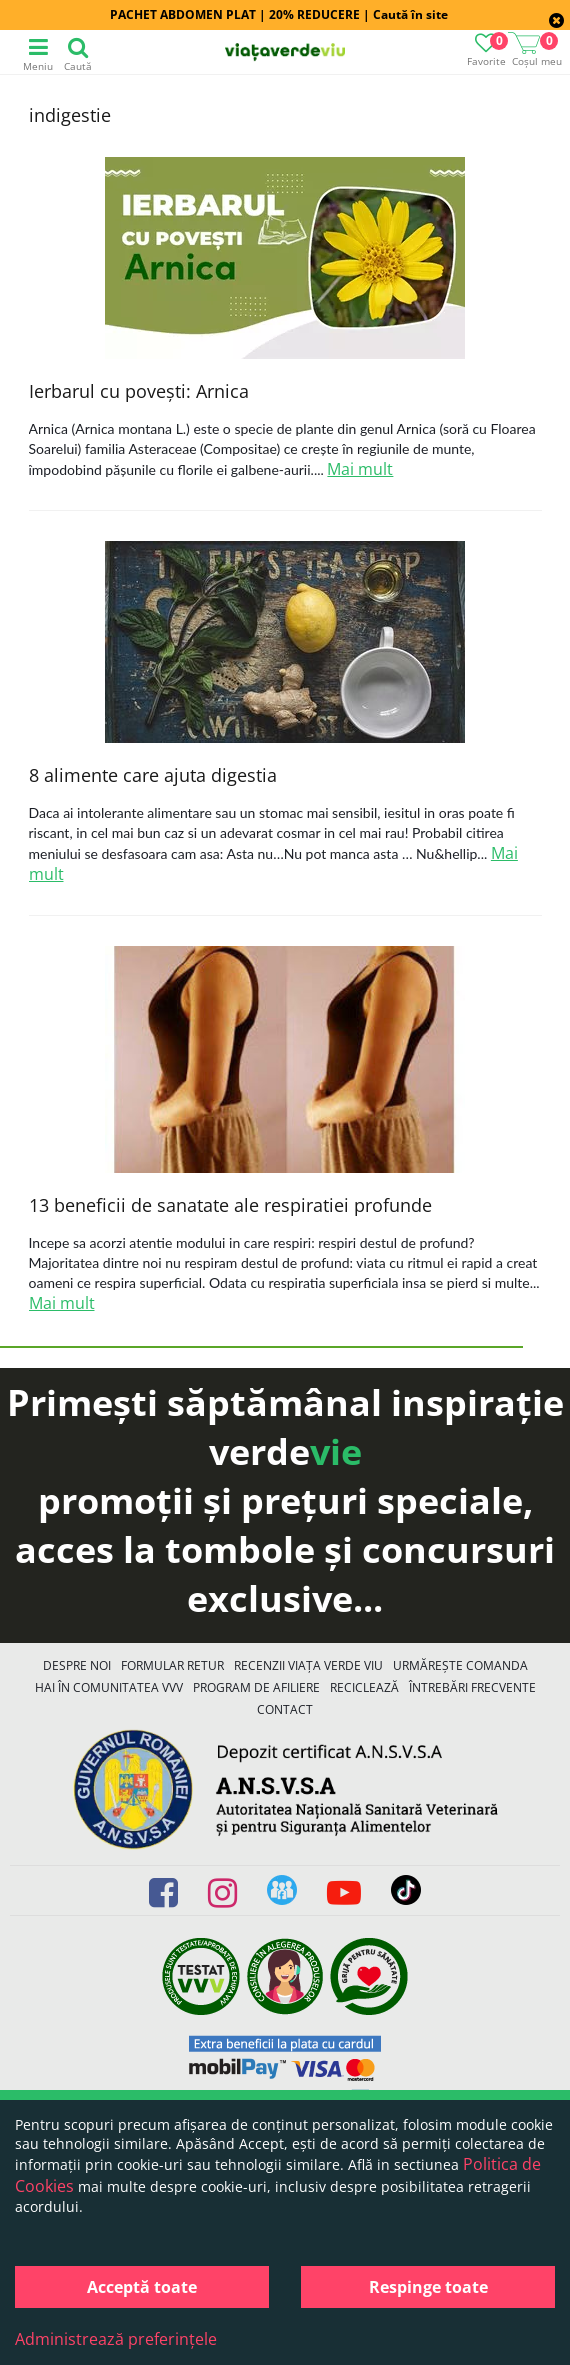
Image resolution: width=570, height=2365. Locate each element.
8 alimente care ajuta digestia (153, 775)
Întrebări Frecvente (472, 1687)
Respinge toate (428, 2287)
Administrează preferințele (116, 2339)
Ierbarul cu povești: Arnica (139, 391)
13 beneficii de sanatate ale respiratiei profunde (230, 1205)
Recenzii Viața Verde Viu (308, 1665)
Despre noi (77, 1665)
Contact (285, 1709)
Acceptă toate (142, 2287)
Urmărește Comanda (460, 1665)
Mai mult (360, 469)
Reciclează (364, 1687)
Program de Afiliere (256, 1687)
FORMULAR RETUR (172, 1665)
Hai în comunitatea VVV (109, 1687)
